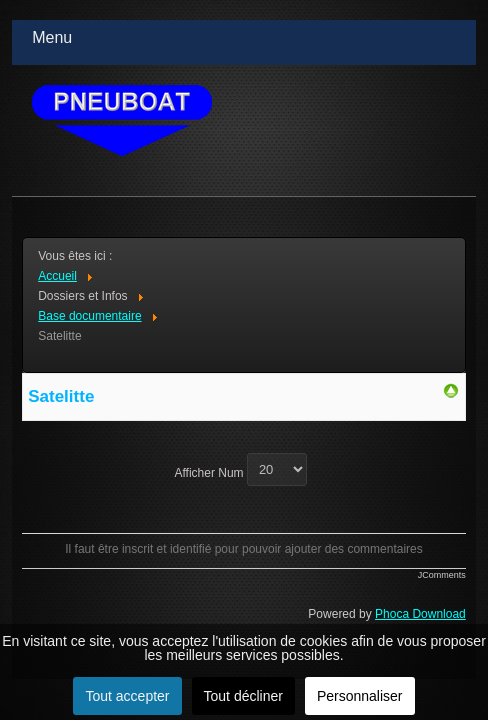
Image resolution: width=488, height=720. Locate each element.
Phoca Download (420, 614)
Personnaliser (360, 696)
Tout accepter (127, 696)
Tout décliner (243, 696)
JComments (442, 575)
